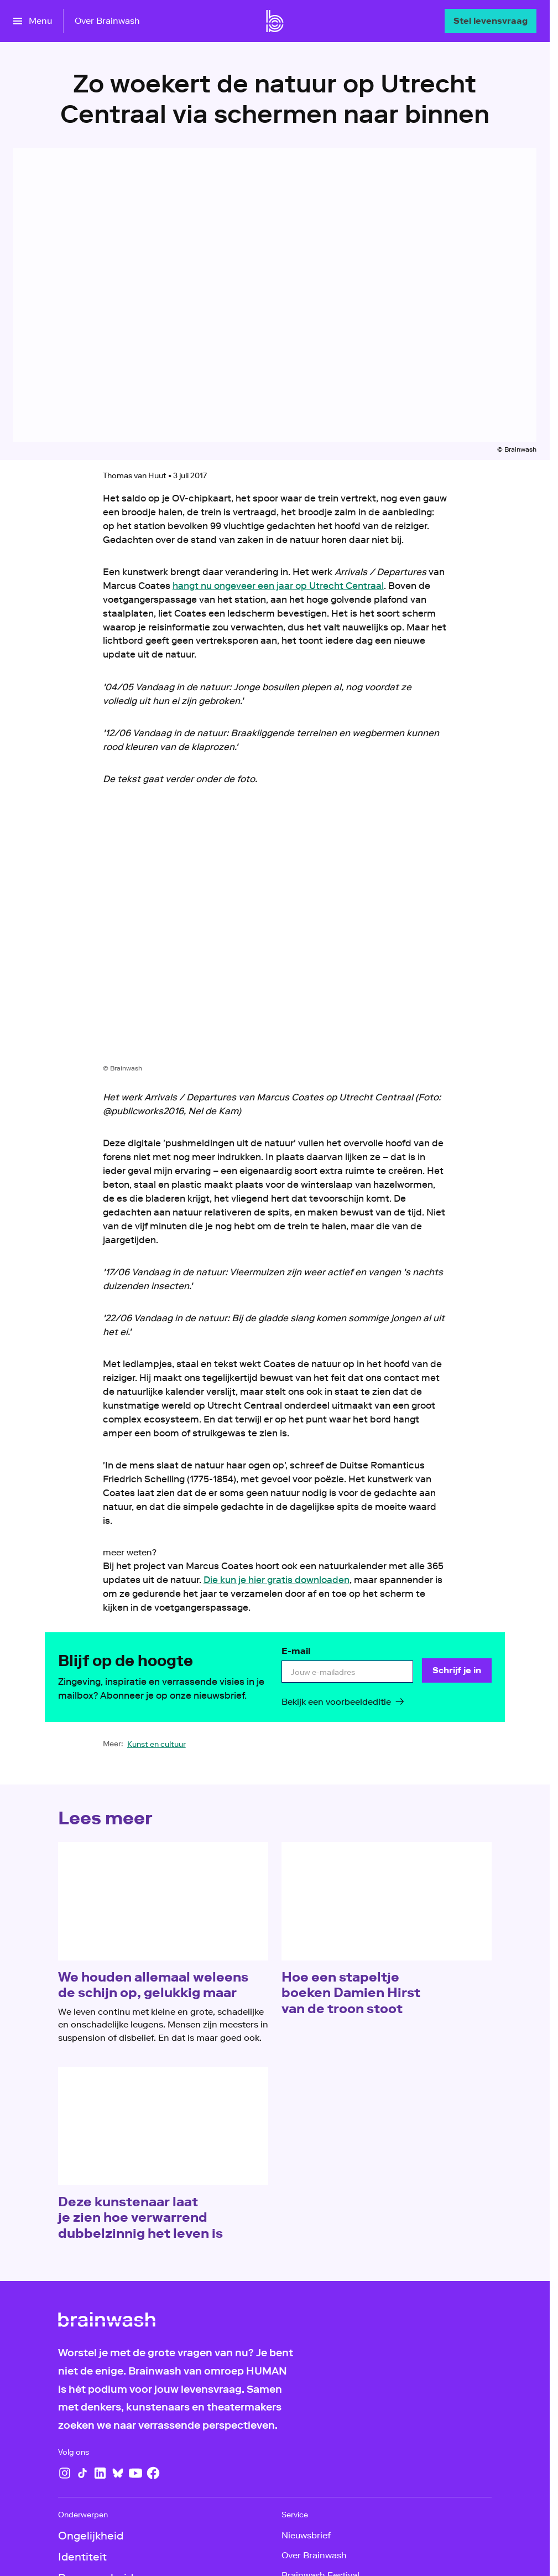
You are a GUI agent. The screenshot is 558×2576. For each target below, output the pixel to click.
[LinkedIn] (100, 2473)
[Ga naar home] (275, 21)
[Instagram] (64, 2473)
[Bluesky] (117, 2473)
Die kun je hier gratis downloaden (277, 1579)
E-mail (295, 1651)
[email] (347, 1672)
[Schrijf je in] (457, 1670)
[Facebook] (153, 2473)
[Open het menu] (33, 21)
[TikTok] (82, 2473)
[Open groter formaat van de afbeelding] (275, 933)
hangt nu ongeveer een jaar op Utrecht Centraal (278, 585)
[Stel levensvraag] (490, 21)
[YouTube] (135, 2473)
